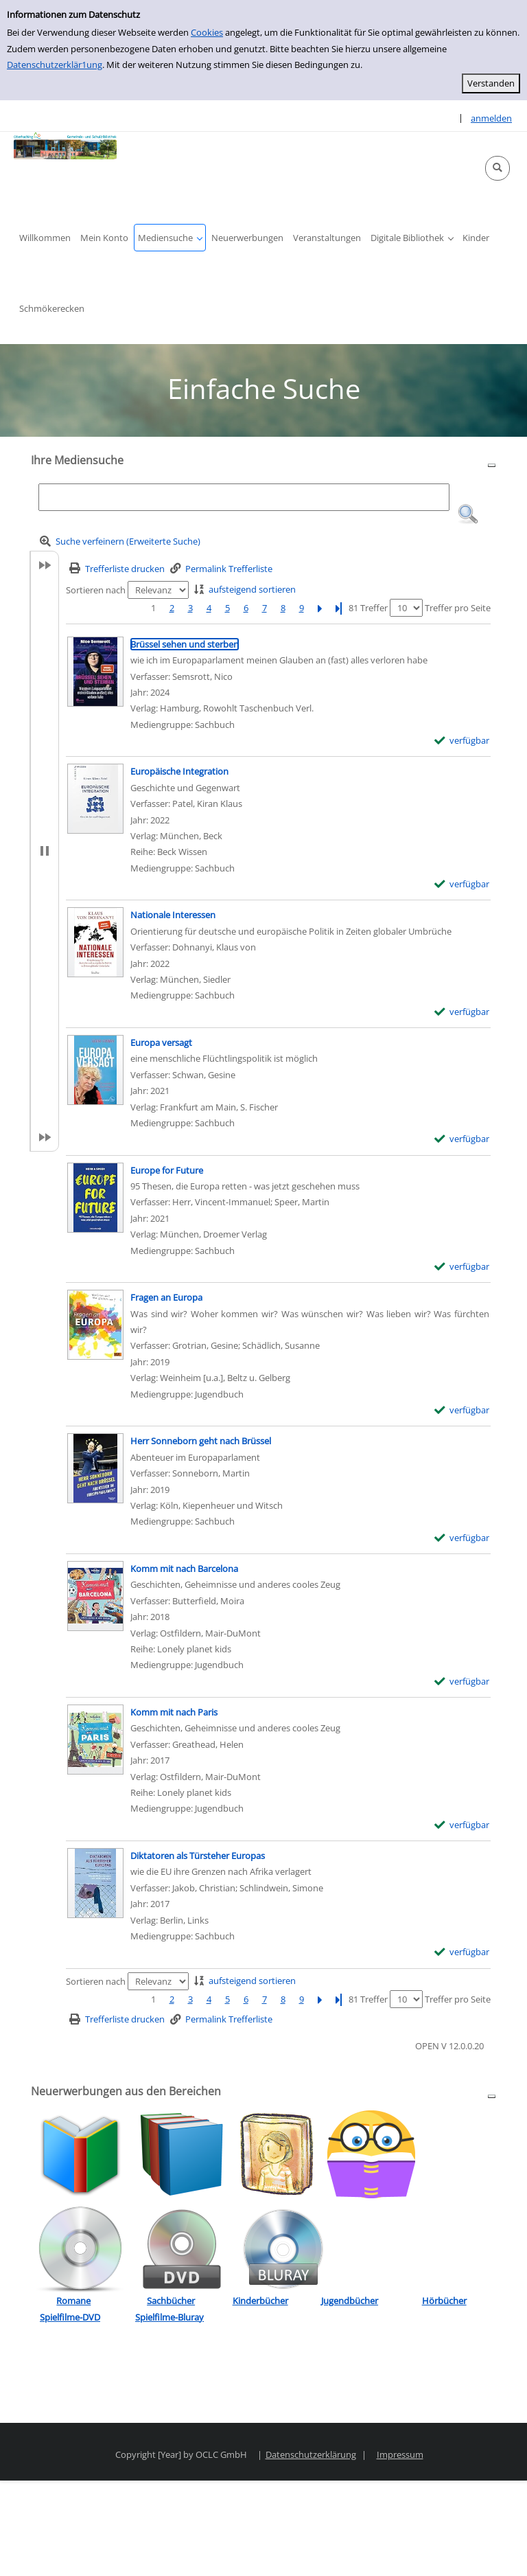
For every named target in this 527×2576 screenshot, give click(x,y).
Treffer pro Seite (458, 608)
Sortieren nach (96, 590)
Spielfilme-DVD (70, 2317)
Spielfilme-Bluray (169, 2317)
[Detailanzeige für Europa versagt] (161, 1042)
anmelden (491, 118)
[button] (497, 168)
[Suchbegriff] (243, 497)
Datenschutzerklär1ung (54, 64)
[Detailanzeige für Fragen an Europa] (166, 1297)
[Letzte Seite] (338, 608)
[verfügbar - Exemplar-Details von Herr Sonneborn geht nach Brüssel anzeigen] (462, 1538)
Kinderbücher (260, 2300)
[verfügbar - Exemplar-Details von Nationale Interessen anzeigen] (462, 1012)
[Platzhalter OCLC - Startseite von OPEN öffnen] (65, 145)
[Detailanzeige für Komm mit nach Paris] (174, 1712)
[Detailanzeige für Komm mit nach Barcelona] (184, 1568)
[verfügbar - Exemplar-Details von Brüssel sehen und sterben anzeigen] (462, 741)
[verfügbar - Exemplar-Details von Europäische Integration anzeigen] (462, 884)
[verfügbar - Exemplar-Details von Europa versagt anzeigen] (462, 1139)
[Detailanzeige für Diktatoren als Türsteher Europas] (197, 1855)
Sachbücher (171, 2300)
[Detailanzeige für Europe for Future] (166, 1170)
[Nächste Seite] (320, 608)
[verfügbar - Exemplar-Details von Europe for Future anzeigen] (462, 1267)
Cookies (207, 32)
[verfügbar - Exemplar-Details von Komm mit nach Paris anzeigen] (462, 1825)
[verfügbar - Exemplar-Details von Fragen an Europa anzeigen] (462, 1410)
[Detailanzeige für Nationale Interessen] (172, 915)
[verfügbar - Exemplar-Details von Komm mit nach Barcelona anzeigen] (462, 1681)
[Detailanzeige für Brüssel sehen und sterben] (184, 644)
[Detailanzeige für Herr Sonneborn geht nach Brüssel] (200, 1441)
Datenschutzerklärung (311, 2454)
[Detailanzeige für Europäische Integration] (179, 771)
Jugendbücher (349, 2300)
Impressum (400, 2454)
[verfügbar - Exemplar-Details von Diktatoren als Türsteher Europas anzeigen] (462, 1952)
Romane (73, 2300)
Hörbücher (444, 2300)
